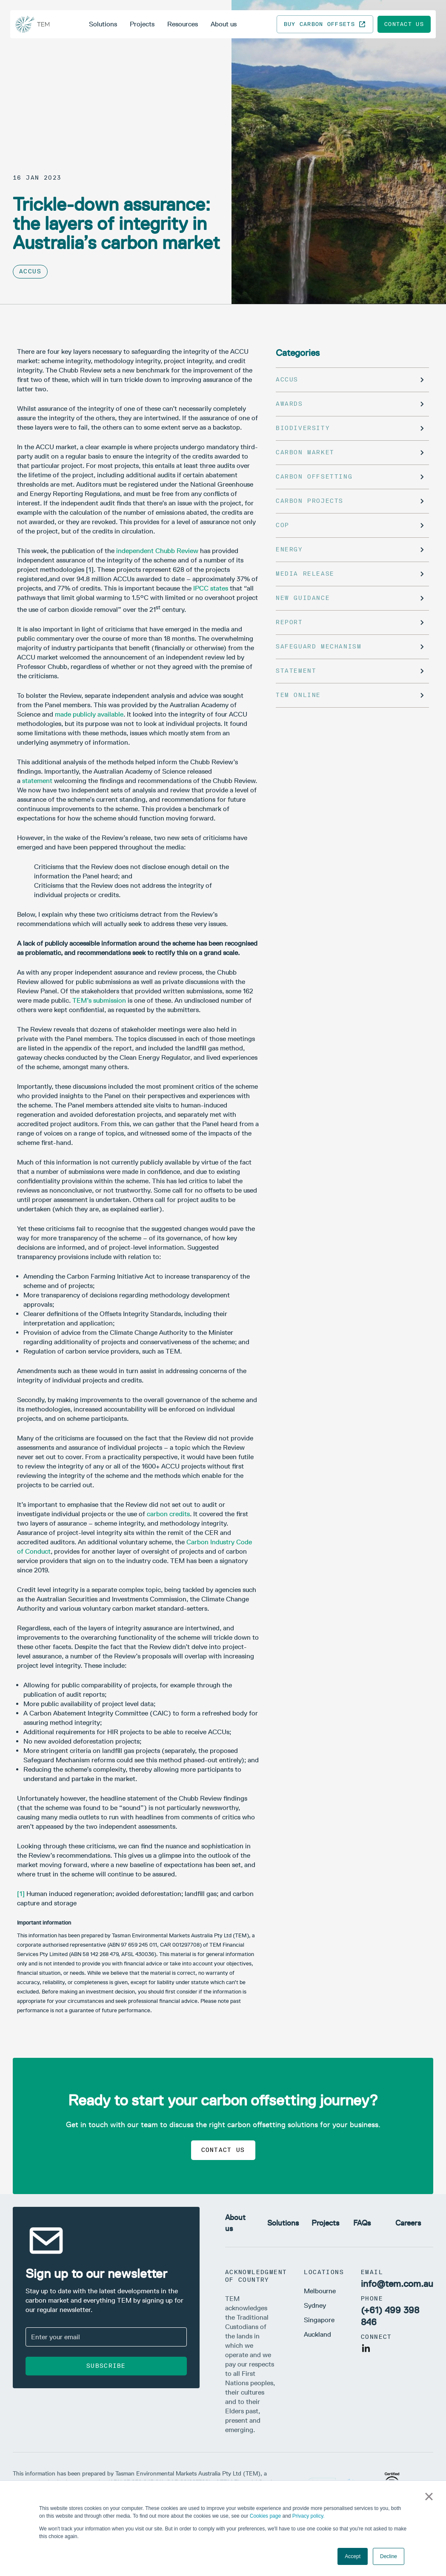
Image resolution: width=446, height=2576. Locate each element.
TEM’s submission (99, 1000)
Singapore (319, 2320)
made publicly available (89, 714)
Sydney (315, 2305)
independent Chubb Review (157, 551)
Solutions (103, 24)
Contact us (404, 24)
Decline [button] (388, 2556)
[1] (21, 1894)
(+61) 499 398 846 (390, 2316)
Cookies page (265, 2516)
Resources (182, 24)
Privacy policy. (308, 2516)
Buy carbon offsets (325, 24)
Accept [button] (352, 2556)
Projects (142, 24)
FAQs (362, 2223)
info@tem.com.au (397, 2283)
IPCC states (210, 588)
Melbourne (320, 2291)
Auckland (317, 2334)
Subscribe (106, 2365)
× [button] (429, 2496)
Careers (408, 2223)
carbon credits (168, 1514)
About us (224, 24)
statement (37, 781)
